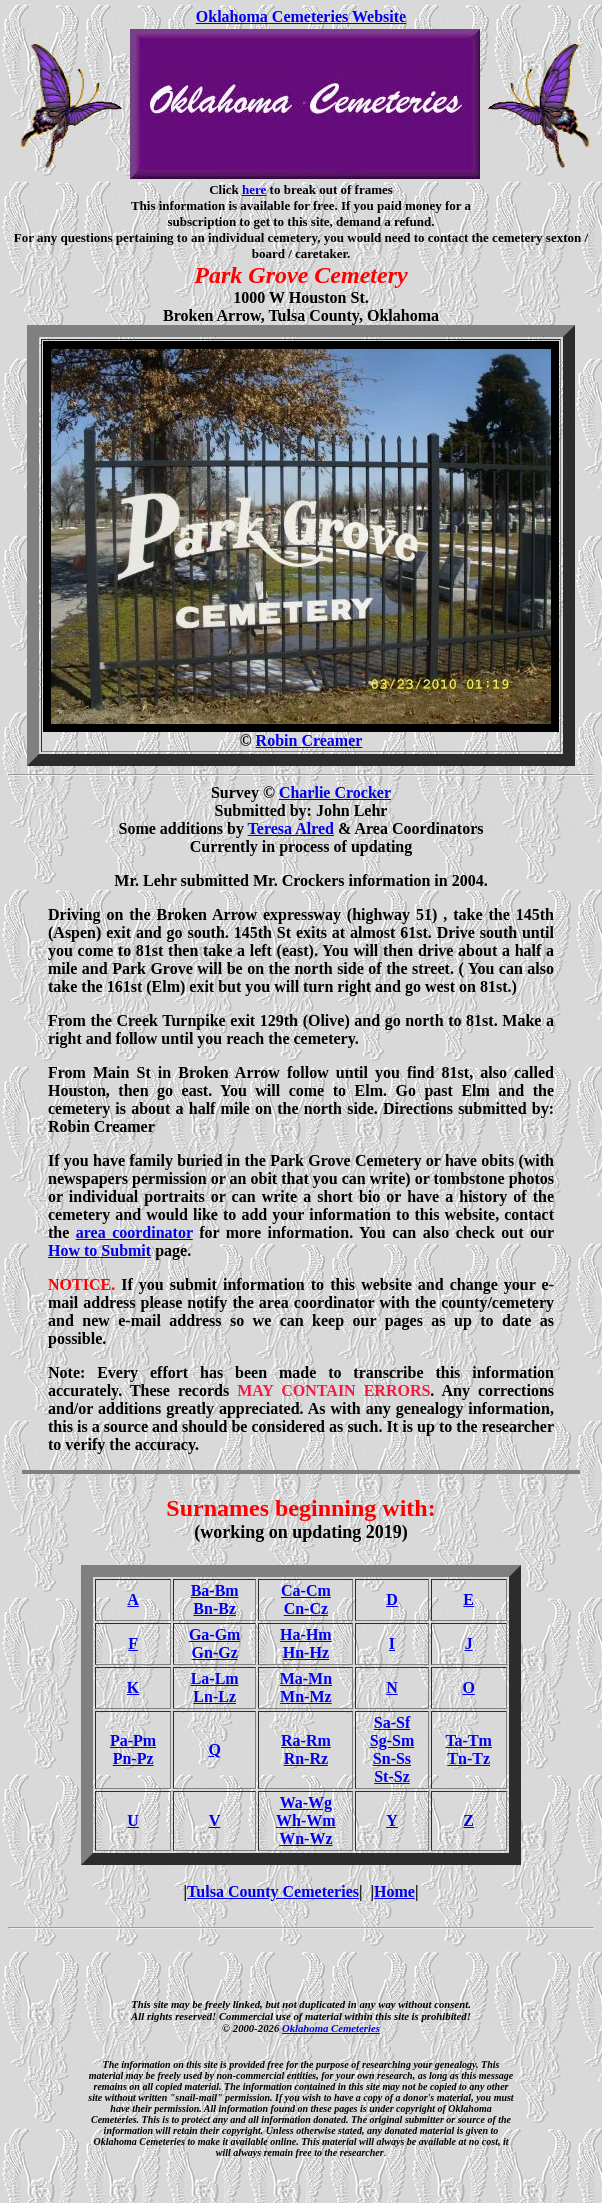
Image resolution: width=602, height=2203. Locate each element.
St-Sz (392, 1776)
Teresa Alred (291, 828)
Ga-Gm (215, 1634)
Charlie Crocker (335, 792)
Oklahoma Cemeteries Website (301, 16)
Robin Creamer (309, 740)
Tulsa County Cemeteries (273, 1891)
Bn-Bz (214, 1608)
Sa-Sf (392, 1722)
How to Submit (99, 1250)
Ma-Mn (306, 1678)
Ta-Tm (468, 1740)
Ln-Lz (214, 1696)
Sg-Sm (392, 1740)
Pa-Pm (133, 1740)
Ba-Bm (215, 1590)
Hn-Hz (306, 1652)
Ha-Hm (306, 1634)
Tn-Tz (468, 1758)
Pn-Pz (133, 1758)
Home (394, 1891)
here (254, 189)
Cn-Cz (306, 1608)
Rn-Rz (306, 1758)
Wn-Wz (305, 1838)
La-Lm (215, 1678)
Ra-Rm (306, 1740)
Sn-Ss (392, 1758)
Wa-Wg (306, 1802)
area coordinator (134, 1232)
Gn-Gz (215, 1652)
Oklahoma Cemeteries (331, 2028)
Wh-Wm (306, 1820)
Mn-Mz (306, 1696)
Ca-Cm (306, 1590)
